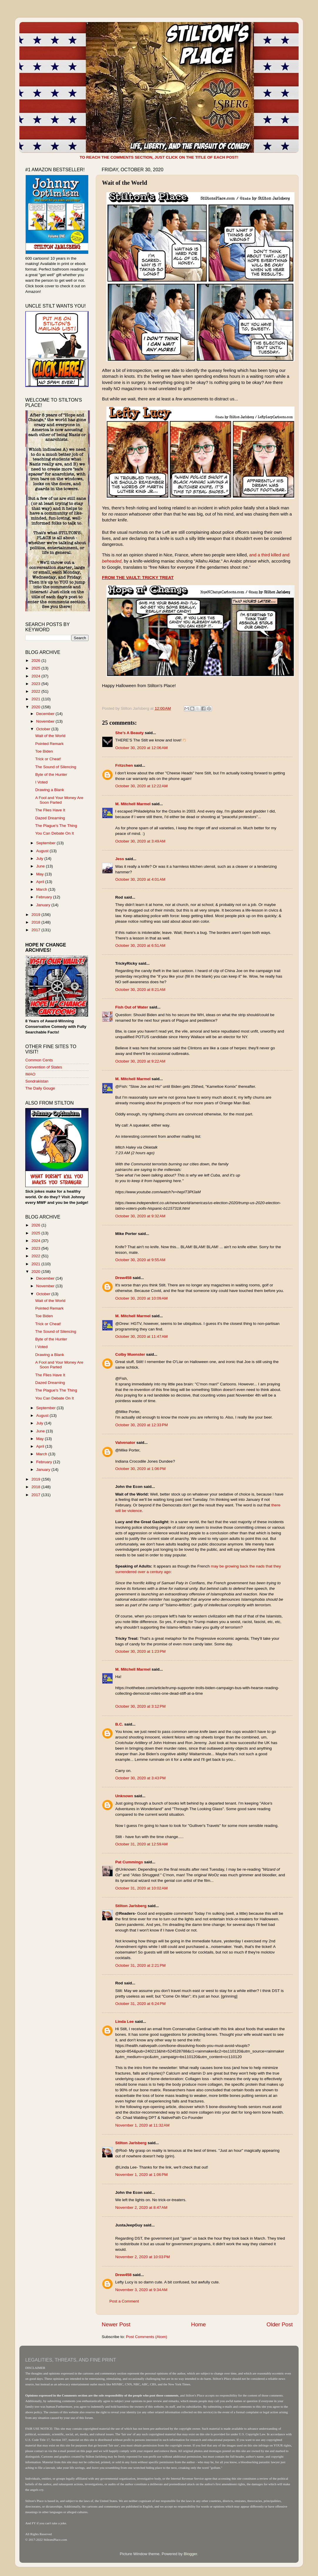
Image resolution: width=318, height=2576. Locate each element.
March (42, 889)
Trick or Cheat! (48, 759)
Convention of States (43, 1067)
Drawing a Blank (49, 790)
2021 (36, 699)
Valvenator (125, 1442)
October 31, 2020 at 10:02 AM (141, 1888)
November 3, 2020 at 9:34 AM (141, 2290)
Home (198, 2324)
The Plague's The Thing (56, 825)
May (40, 874)
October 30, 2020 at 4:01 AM (140, 879)
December (46, 713)
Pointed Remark (49, 743)
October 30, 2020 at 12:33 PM (141, 1425)
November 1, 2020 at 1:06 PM (141, 2174)
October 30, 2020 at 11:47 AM (141, 1336)
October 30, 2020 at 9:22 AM (140, 1061)
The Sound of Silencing (55, 767)
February (44, 897)
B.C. (119, 1724)
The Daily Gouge (40, 1088)
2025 (36, 668)
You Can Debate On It (54, 833)
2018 (36, 922)
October (43, 729)
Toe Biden (44, 751)
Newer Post (116, 2324)
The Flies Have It (50, 810)
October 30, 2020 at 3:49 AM (140, 841)
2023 (36, 684)
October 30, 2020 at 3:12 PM (140, 1706)
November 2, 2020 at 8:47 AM (141, 2207)
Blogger (190, 2554)
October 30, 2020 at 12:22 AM (141, 786)
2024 (36, 676)
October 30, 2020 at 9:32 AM (140, 1216)
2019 (36, 914)
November (46, 721)
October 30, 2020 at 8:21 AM (140, 989)
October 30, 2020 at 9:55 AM (140, 1260)
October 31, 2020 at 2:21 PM (140, 1965)
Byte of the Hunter (51, 774)
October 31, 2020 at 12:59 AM (141, 1844)
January (43, 905)
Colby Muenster (130, 1354)
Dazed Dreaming (50, 818)
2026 (36, 660)
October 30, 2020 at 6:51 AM (140, 945)
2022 (36, 691)
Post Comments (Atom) (146, 2337)
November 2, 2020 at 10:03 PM (142, 2257)
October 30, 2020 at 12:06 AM (141, 748)
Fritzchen (124, 765)
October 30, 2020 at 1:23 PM (140, 1651)
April (40, 882)
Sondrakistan (36, 1081)
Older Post (280, 2324)
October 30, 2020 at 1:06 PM (140, 1468)
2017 (36, 930)
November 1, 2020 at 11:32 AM (142, 2125)
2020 (36, 707)
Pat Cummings (129, 1862)
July (40, 858)
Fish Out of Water (131, 1007)
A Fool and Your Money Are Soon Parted (59, 800)
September (46, 843)
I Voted (41, 782)
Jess (119, 859)
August (43, 851)
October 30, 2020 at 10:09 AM (141, 1298)
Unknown (124, 1796)
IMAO (30, 1074)
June (41, 866)
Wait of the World (50, 736)
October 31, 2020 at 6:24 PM (140, 2003)
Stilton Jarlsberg (131, 1906)
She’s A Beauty (129, 733)
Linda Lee (124, 2021)
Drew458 (123, 1278)
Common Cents (39, 1060)
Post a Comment (124, 2301)
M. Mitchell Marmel (132, 804)
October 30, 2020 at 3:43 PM (140, 1778)
